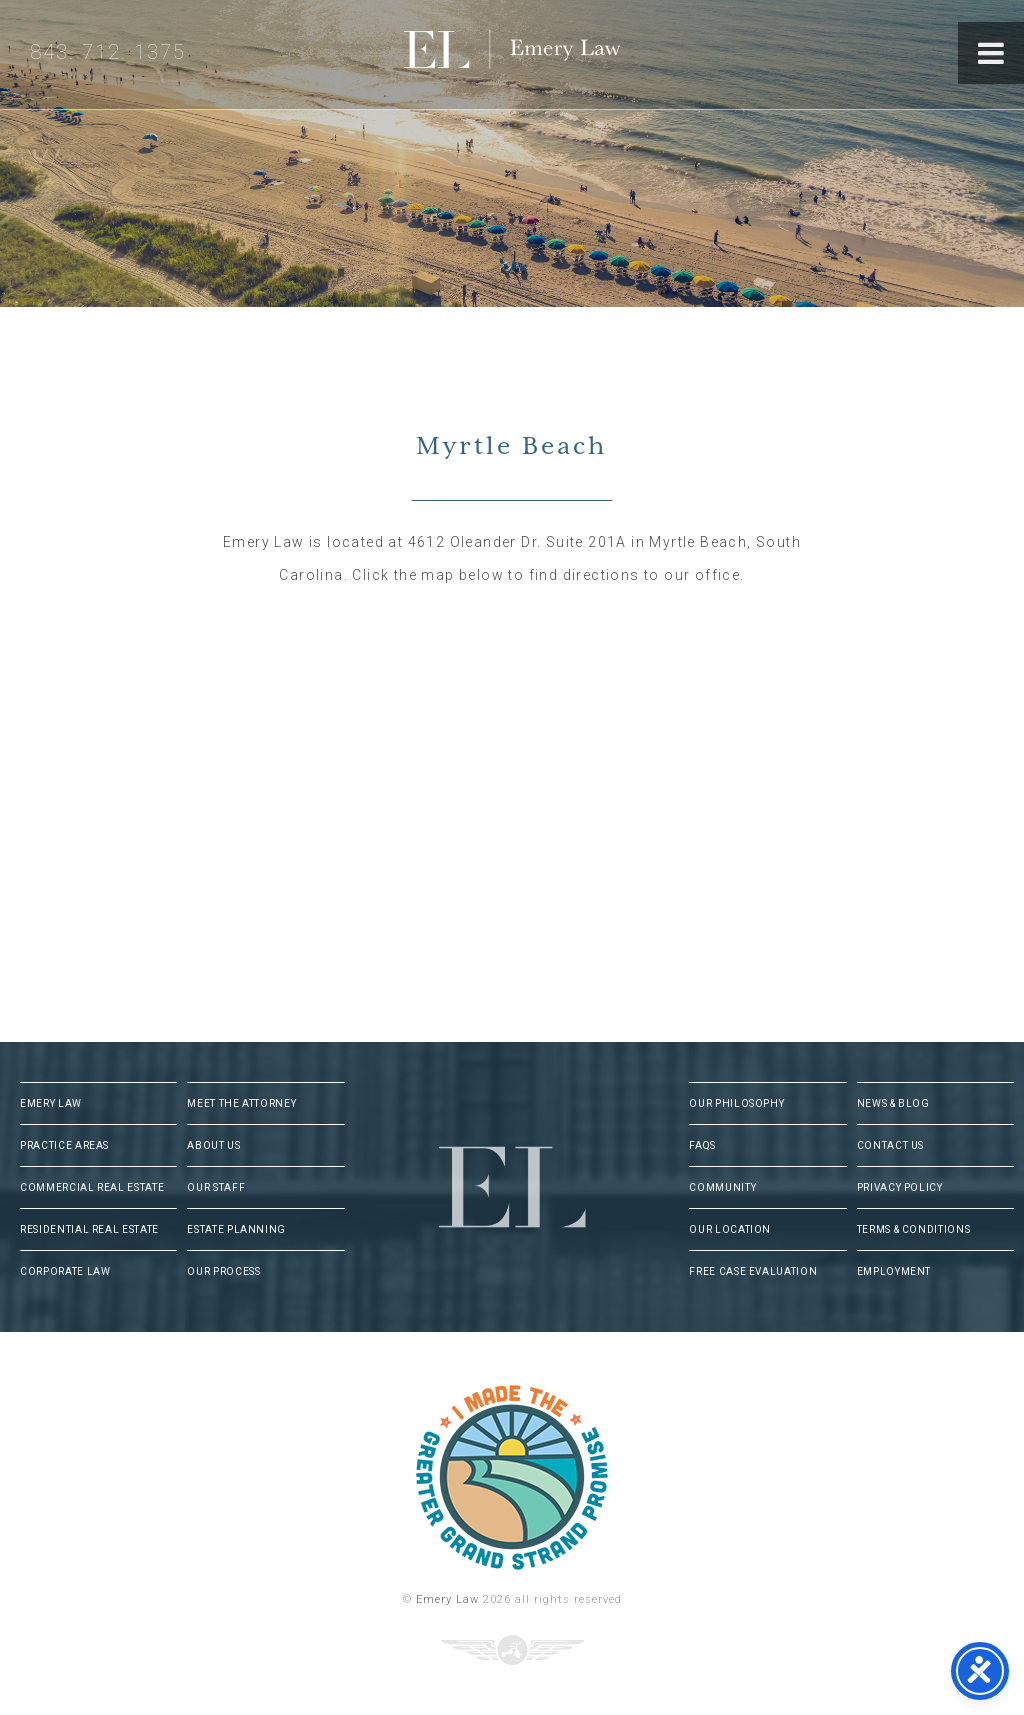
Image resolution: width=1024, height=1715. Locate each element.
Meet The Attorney (241, 1103)
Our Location (730, 1229)
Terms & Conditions (914, 1229)
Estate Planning (236, 1229)
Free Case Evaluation (753, 1271)
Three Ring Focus (512, 1650)
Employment (894, 1271)
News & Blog (893, 1103)
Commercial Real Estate (92, 1187)
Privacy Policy (900, 1187)
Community (722, 1187)
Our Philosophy (736, 1103)
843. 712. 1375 (108, 52)
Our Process (223, 1271)
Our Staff (216, 1187)
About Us (213, 1145)
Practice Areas (64, 1145)
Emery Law (553, 54)
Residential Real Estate (89, 1229)
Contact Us (891, 1145)
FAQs (702, 1145)
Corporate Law (65, 1271)
